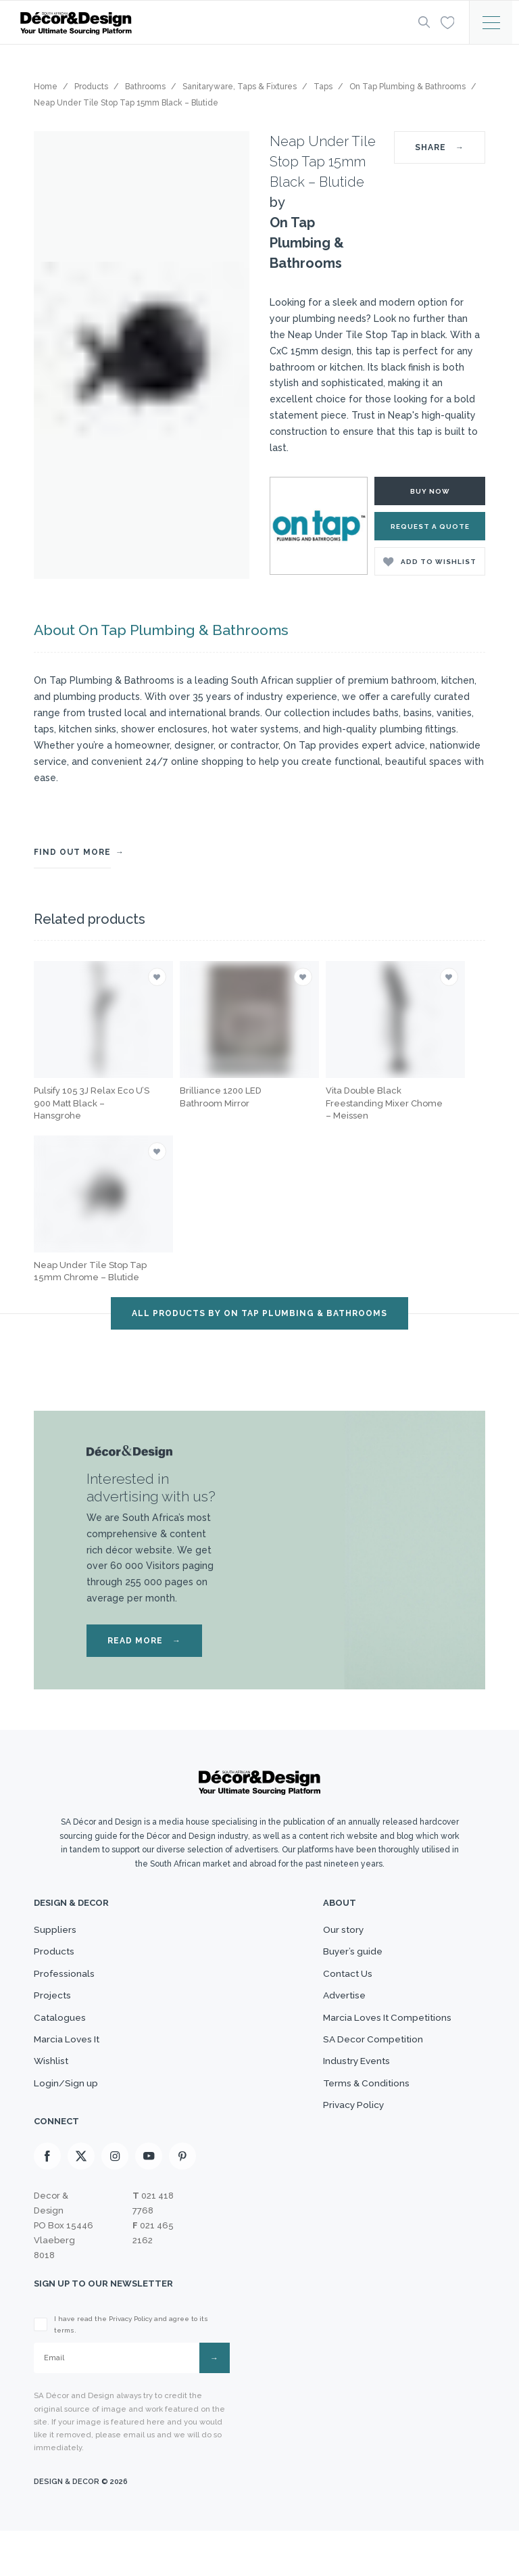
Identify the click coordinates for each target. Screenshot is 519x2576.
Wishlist (53, 2091)
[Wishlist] (445, 21)
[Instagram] (114, 2200)
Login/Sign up (67, 2117)
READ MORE (144, 1639)
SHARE (439, 147)
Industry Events (347, 2091)
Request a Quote (430, 526)
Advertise (333, 2011)
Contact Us (337, 1984)
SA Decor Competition (364, 2064)
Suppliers (56, 1931)
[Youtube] (148, 2200)
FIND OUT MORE (72, 851)
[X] (81, 2200)
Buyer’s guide (342, 1957)
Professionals (67, 1984)
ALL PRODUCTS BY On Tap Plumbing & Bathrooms (259, 1312)
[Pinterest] (182, 2200)
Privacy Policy (343, 2144)
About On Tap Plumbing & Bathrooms (152, 630)
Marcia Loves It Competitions (380, 2038)
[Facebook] (47, 2200)
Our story (332, 1931)
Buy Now (430, 491)
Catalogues (61, 2038)
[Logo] (205, 22)
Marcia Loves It (70, 2064)
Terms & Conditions (356, 2117)
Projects (54, 2011)
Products (56, 1957)
